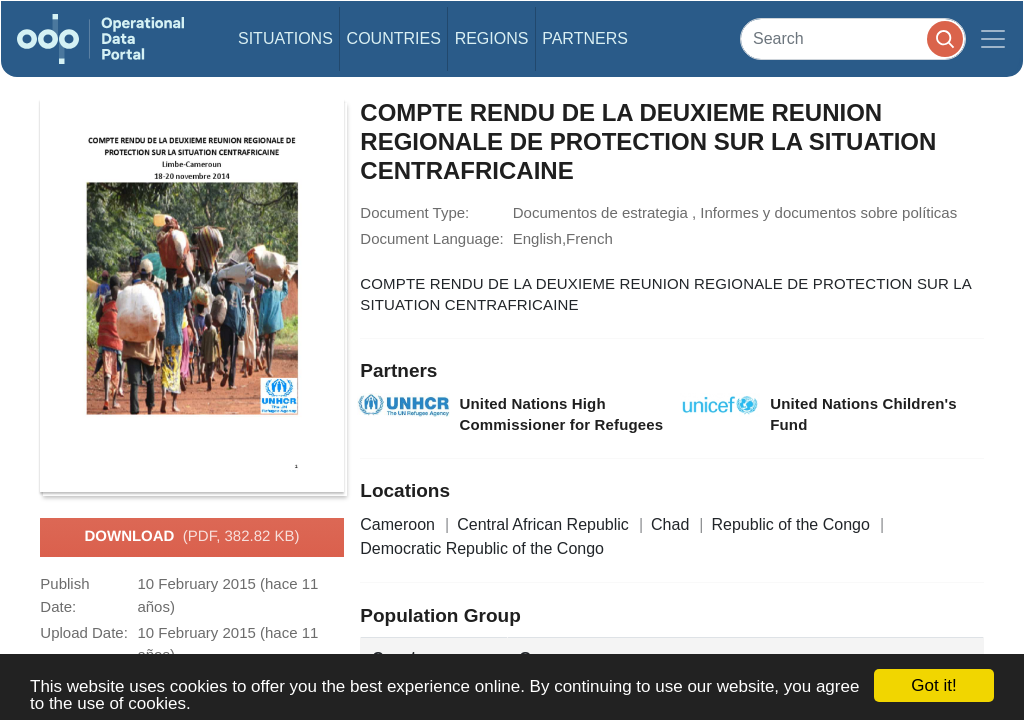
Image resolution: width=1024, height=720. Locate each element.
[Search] (853, 38)
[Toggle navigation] (993, 39)
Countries (394, 38)
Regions (492, 38)
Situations (285, 38)
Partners (585, 38)
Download (191, 537)
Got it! (933, 685)
